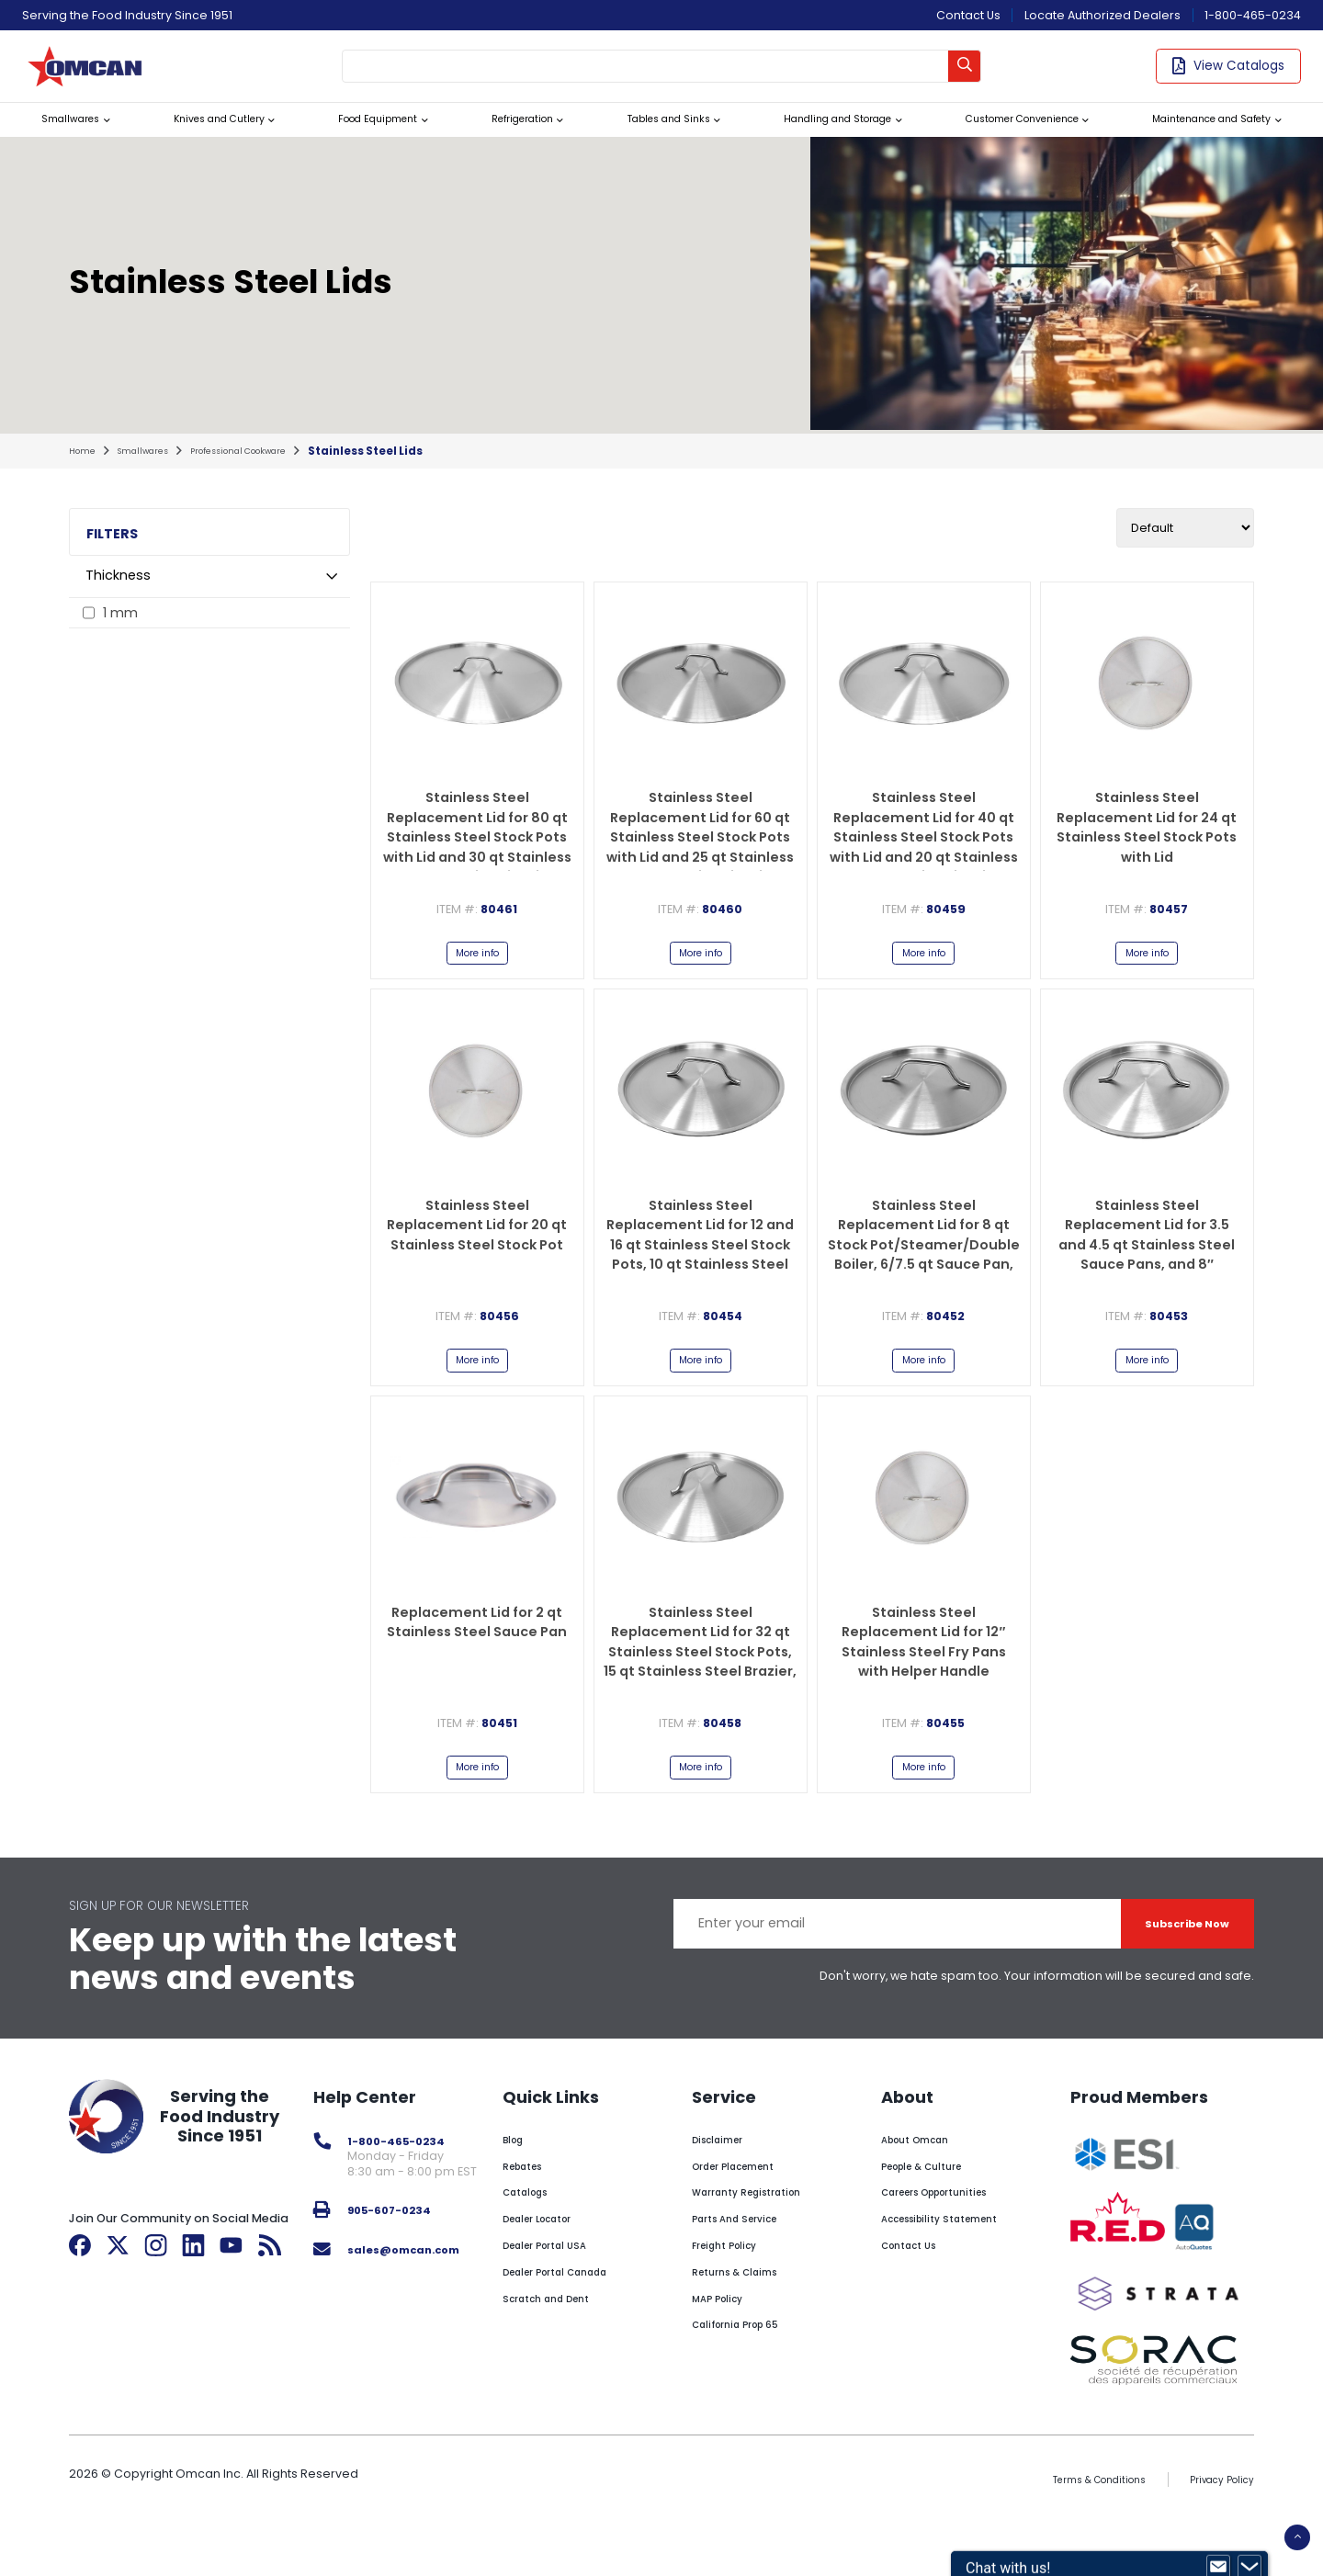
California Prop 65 (749, 2367)
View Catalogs (1228, 73)
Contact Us (968, 15)
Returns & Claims (745, 2314)
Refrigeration (505, 139)
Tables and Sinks (645, 139)
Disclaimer (726, 2181)
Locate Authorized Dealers (1102, 15)
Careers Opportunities (950, 2235)
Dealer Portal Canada (572, 2314)
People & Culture (932, 2208)
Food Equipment (364, 139)
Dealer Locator (551, 2260)
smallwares (155, 475)
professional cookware (270, 475)
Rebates (532, 2208)
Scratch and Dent (560, 2340)
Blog (520, 2181)
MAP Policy (726, 2340)
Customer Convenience (1005, 139)
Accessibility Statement (954, 2260)
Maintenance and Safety (1206, 139)
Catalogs (535, 2235)
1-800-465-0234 (1252, 15)
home (85, 475)
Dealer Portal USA (559, 2287)
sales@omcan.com (414, 2291)
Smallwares (63, 139)
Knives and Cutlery (206, 139)
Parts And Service (747, 2260)
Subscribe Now (1171, 1966)
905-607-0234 (397, 2252)
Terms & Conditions (1072, 2532)
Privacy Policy (1214, 2532)
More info (476, 980)
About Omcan (925, 2181)
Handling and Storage (814, 139)
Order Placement (746, 2208)
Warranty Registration (762, 2235)
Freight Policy (734, 2287)
